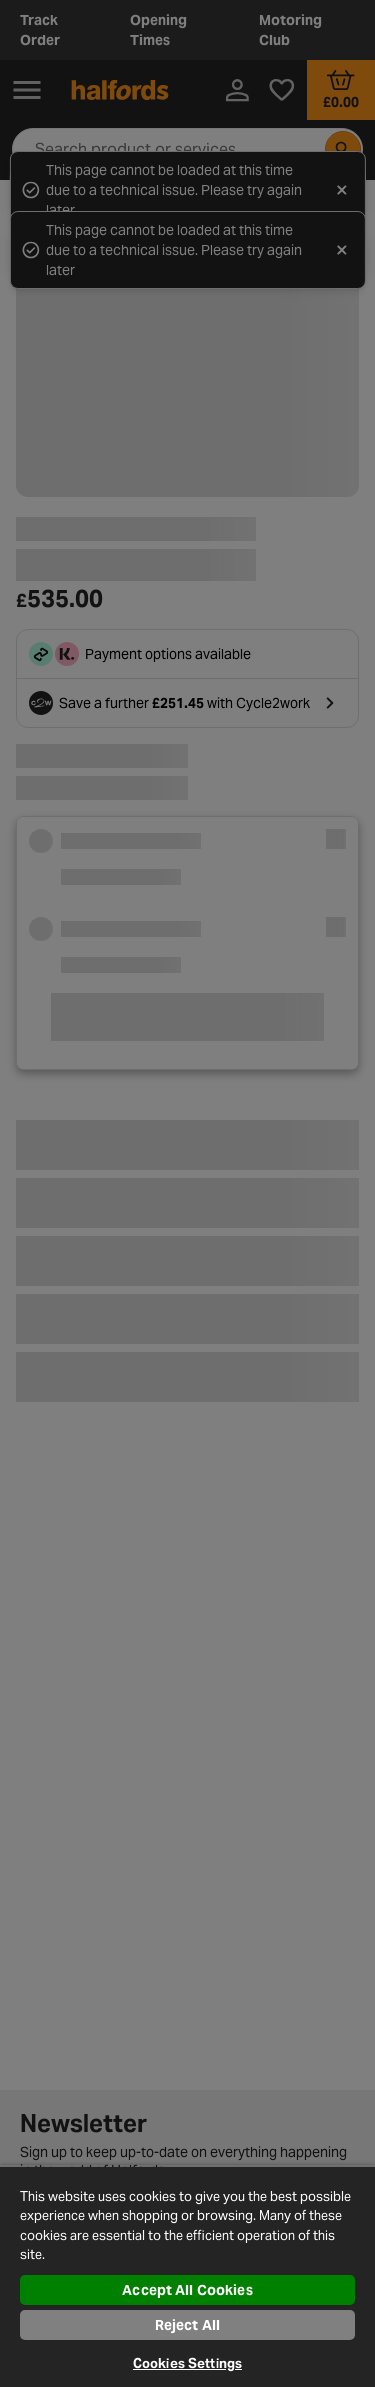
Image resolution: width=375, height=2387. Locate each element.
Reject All (187, 2325)
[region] (187, 2276)
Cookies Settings (187, 2363)
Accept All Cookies (187, 2290)
